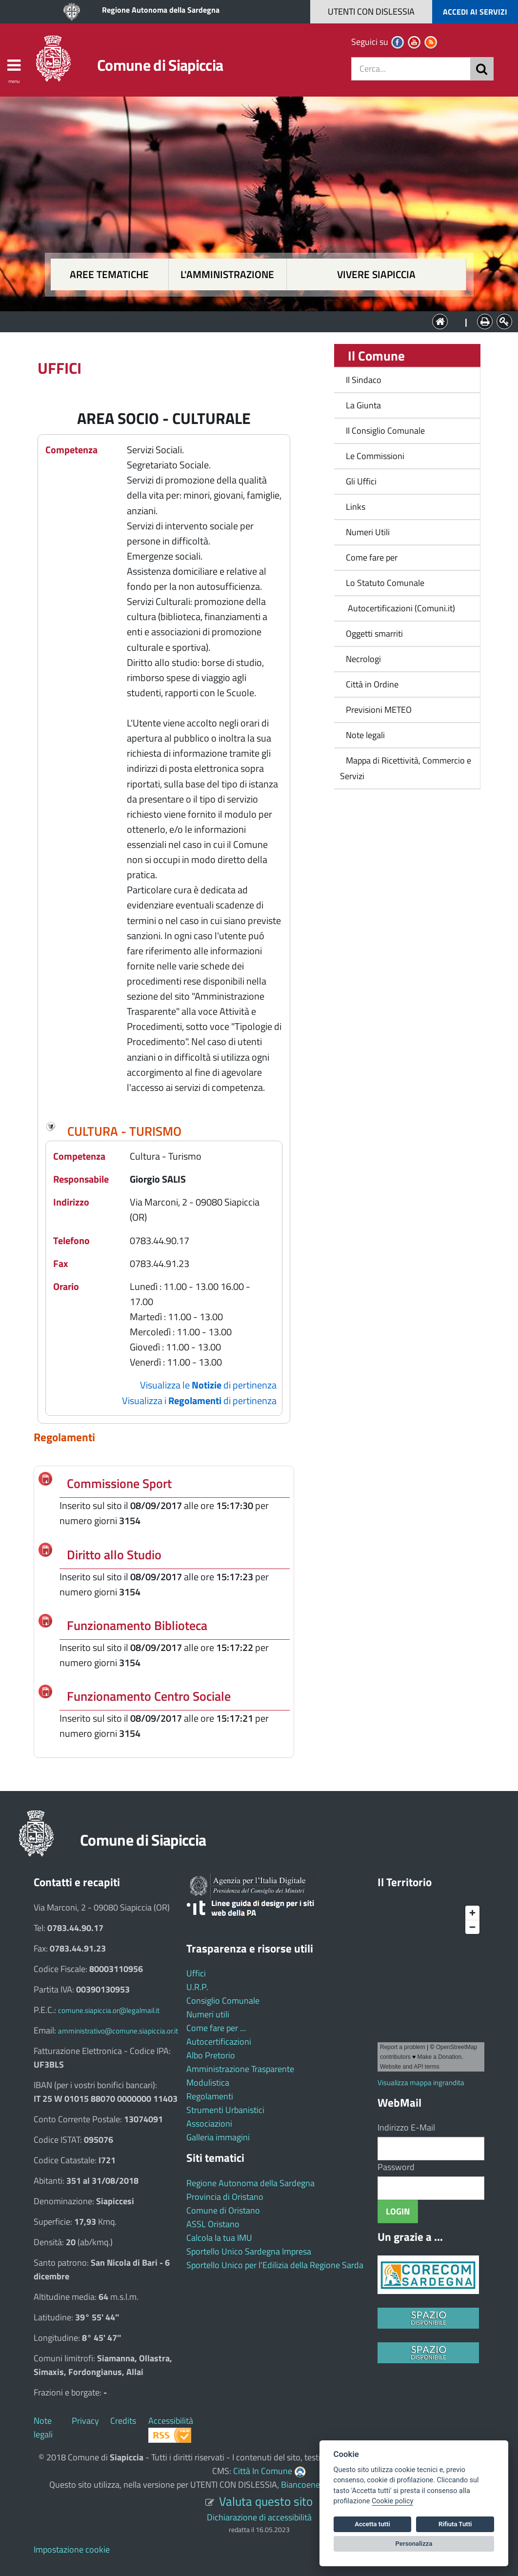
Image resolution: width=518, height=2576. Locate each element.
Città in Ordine (372, 684)
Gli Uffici (361, 481)
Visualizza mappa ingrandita (421, 2082)
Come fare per (372, 557)
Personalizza (414, 2543)
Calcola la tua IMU (219, 2237)
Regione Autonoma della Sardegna (160, 10)
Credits (123, 2420)
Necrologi (363, 658)
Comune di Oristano (223, 2210)
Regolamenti (209, 2096)
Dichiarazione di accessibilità (259, 2517)
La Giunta (363, 405)
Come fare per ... (216, 2027)
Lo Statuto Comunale (385, 582)
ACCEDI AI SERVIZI (475, 12)
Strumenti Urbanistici (225, 2109)
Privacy (85, 2420)
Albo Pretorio (210, 2055)
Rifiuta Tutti (455, 2524)
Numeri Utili (368, 532)
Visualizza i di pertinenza (199, 1400)
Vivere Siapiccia (376, 274)
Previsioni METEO (379, 709)
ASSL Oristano (212, 2224)
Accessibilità (170, 2420)
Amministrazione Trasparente (240, 2068)
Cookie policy (392, 2501)
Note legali (365, 735)
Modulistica (207, 2082)
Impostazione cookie (72, 2549)
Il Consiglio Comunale (385, 430)
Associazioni (209, 2123)
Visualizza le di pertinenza (208, 1384)
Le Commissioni (375, 456)
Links (355, 506)
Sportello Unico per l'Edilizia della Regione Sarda (274, 2265)
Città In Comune (262, 2470)
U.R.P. (197, 1986)
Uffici (196, 1973)
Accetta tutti (372, 2524)
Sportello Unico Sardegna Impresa (248, 2251)
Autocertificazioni (218, 2041)
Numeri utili (207, 2014)
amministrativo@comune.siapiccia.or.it (118, 2030)
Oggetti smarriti (374, 633)
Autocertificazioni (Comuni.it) (400, 608)
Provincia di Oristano (224, 2196)
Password (396, 2167)
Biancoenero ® (308, 2484)
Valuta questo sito (266, 2501)
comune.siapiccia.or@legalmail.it (108, 2010)
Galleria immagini (218, 2137)
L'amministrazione (227, 274)
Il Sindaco (363, 379)
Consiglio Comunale (222, 2000)
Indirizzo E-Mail (406, 2127)
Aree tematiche (109, 274)
